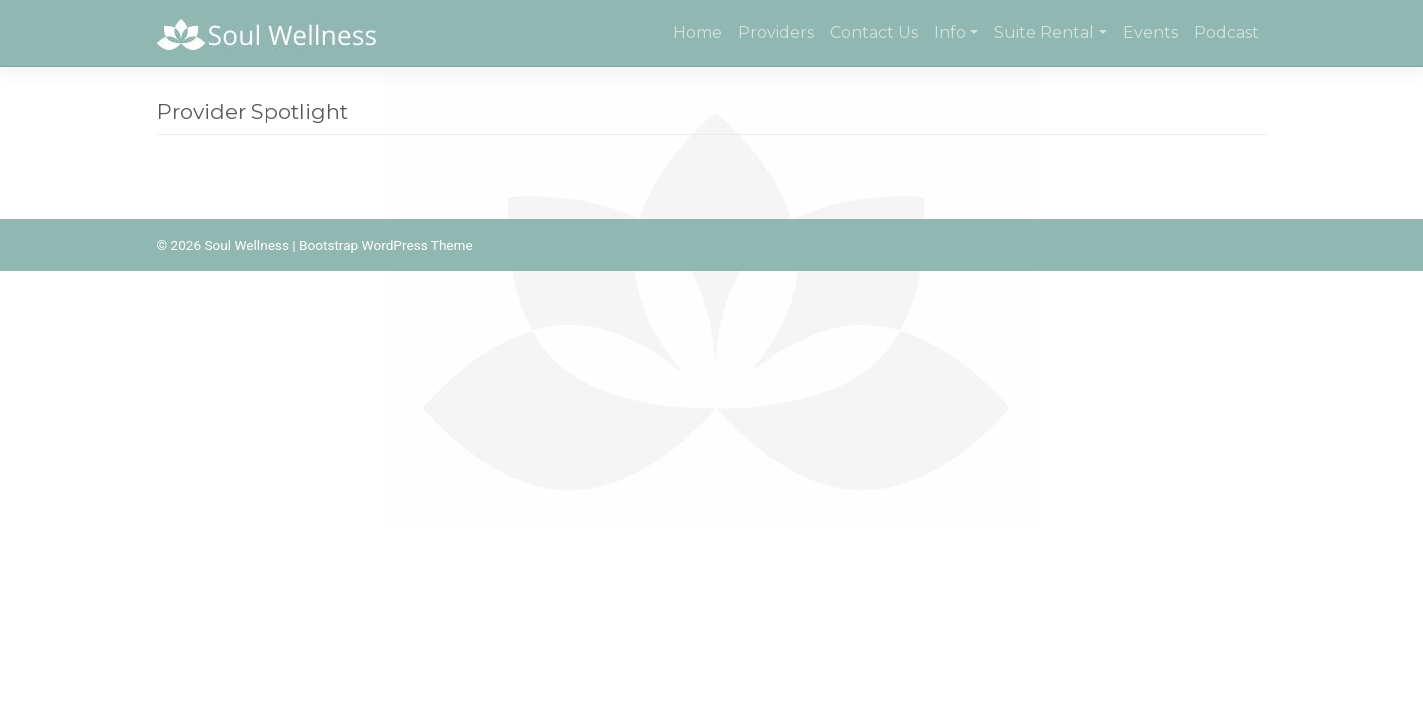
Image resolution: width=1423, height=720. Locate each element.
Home (697, 32)
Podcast (1226, 32)
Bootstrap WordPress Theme (386, 245)
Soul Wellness (246, 245)
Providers (776, 32)
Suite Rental (1044, 32)
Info (950, 32)
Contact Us (874, 32)
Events (1150, 32)
